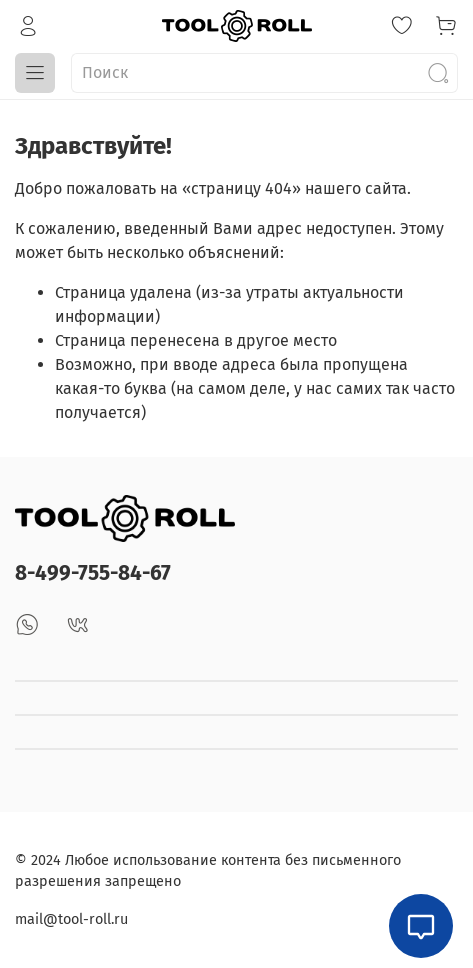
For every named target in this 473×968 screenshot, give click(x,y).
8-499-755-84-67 (93, 573)
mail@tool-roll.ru (71, 919)
